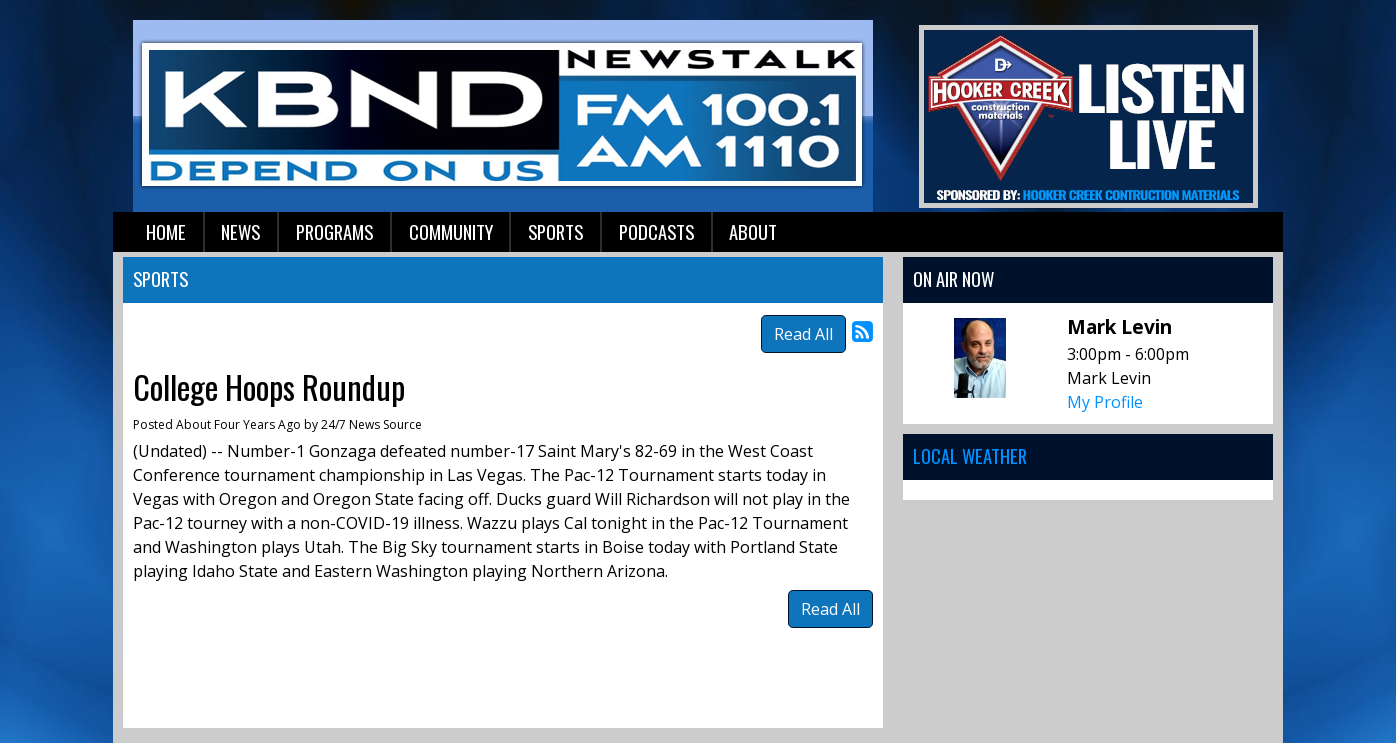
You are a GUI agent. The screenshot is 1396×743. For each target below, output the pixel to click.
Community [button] (451, 231)
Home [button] (166, 231)
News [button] (240, 231)
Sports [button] (555, 231)
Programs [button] (334, 231)
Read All (803, 334)
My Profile (1105, 402)
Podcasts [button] (656, 231)
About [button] (753, 231)
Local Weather (970, 455)
